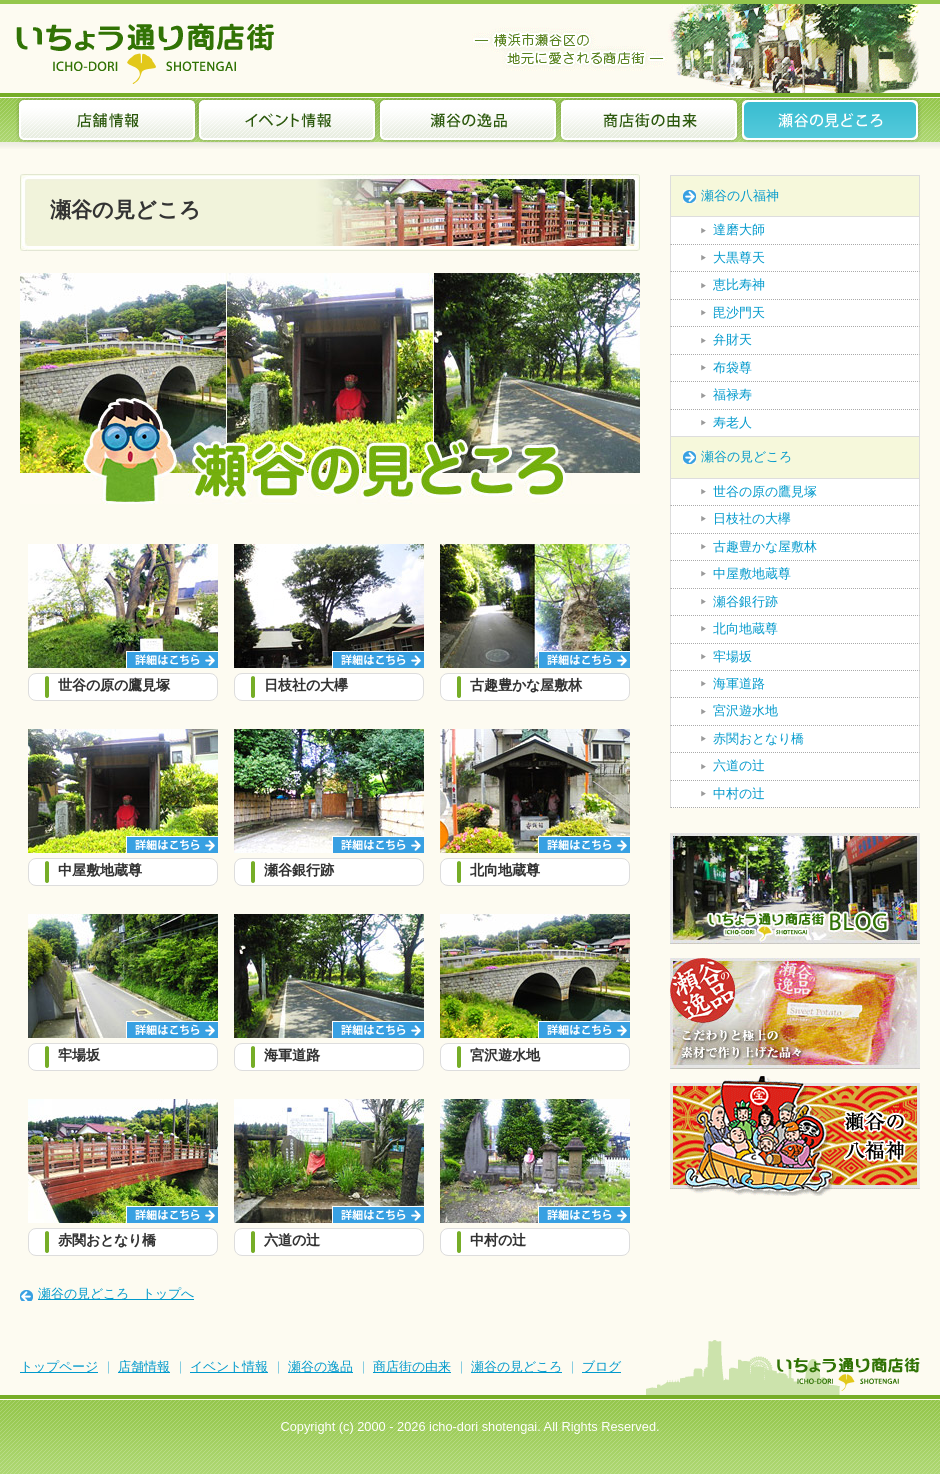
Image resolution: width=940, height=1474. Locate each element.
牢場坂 (732, 656)
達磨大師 (739, 229)
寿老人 (732, 422)
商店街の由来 (649, 120)
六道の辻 (739, 765)
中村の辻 (739, 793)
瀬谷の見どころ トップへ (116, 1293)
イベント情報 (287, 120)
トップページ (59, 1366)
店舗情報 (107, 120)
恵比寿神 (739, 284)
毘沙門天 (739, 312)
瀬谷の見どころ (831, 120)
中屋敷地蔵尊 (752, 573)
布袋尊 (732, 367)
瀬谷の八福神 (740, 195)
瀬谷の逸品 (468, 120)
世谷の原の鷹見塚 (765, 491)
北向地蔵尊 (745, 628)
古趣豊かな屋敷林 (765, 546)
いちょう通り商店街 (149, 53)
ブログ (601, 1366)
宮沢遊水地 (745, 710)
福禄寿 (732, 394)
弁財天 (732, 339)
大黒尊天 (739, 257)
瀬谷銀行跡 (745, 601)
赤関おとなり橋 (758, 738)
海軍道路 (739, 683)
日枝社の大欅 (752, 518)
